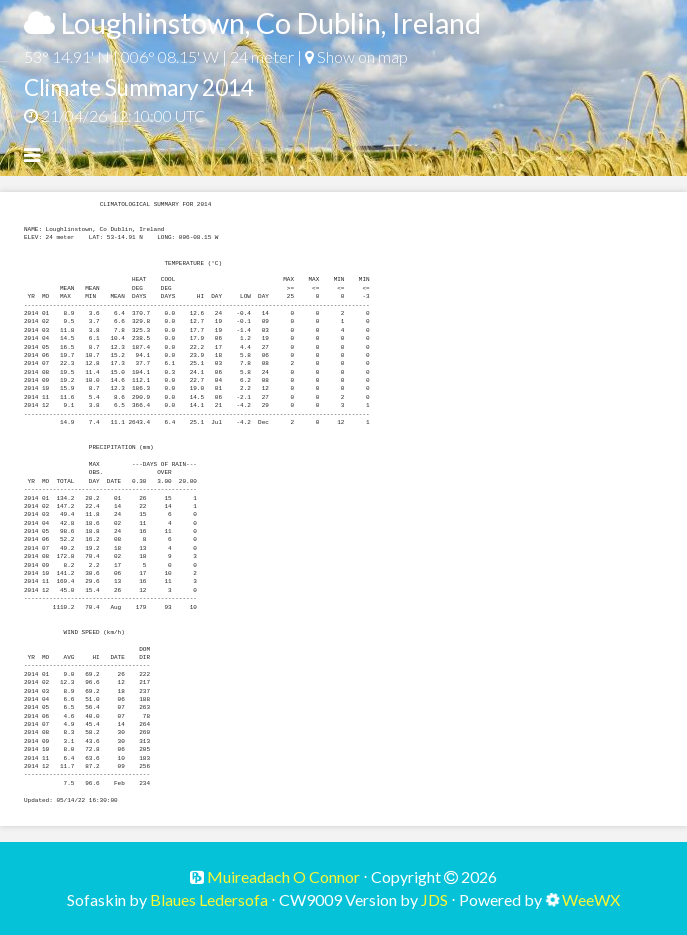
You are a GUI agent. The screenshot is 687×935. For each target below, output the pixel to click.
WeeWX (591, 899)
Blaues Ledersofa (209, 899)
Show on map (356, 56)
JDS (434, 899)
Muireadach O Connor (282, 876)
